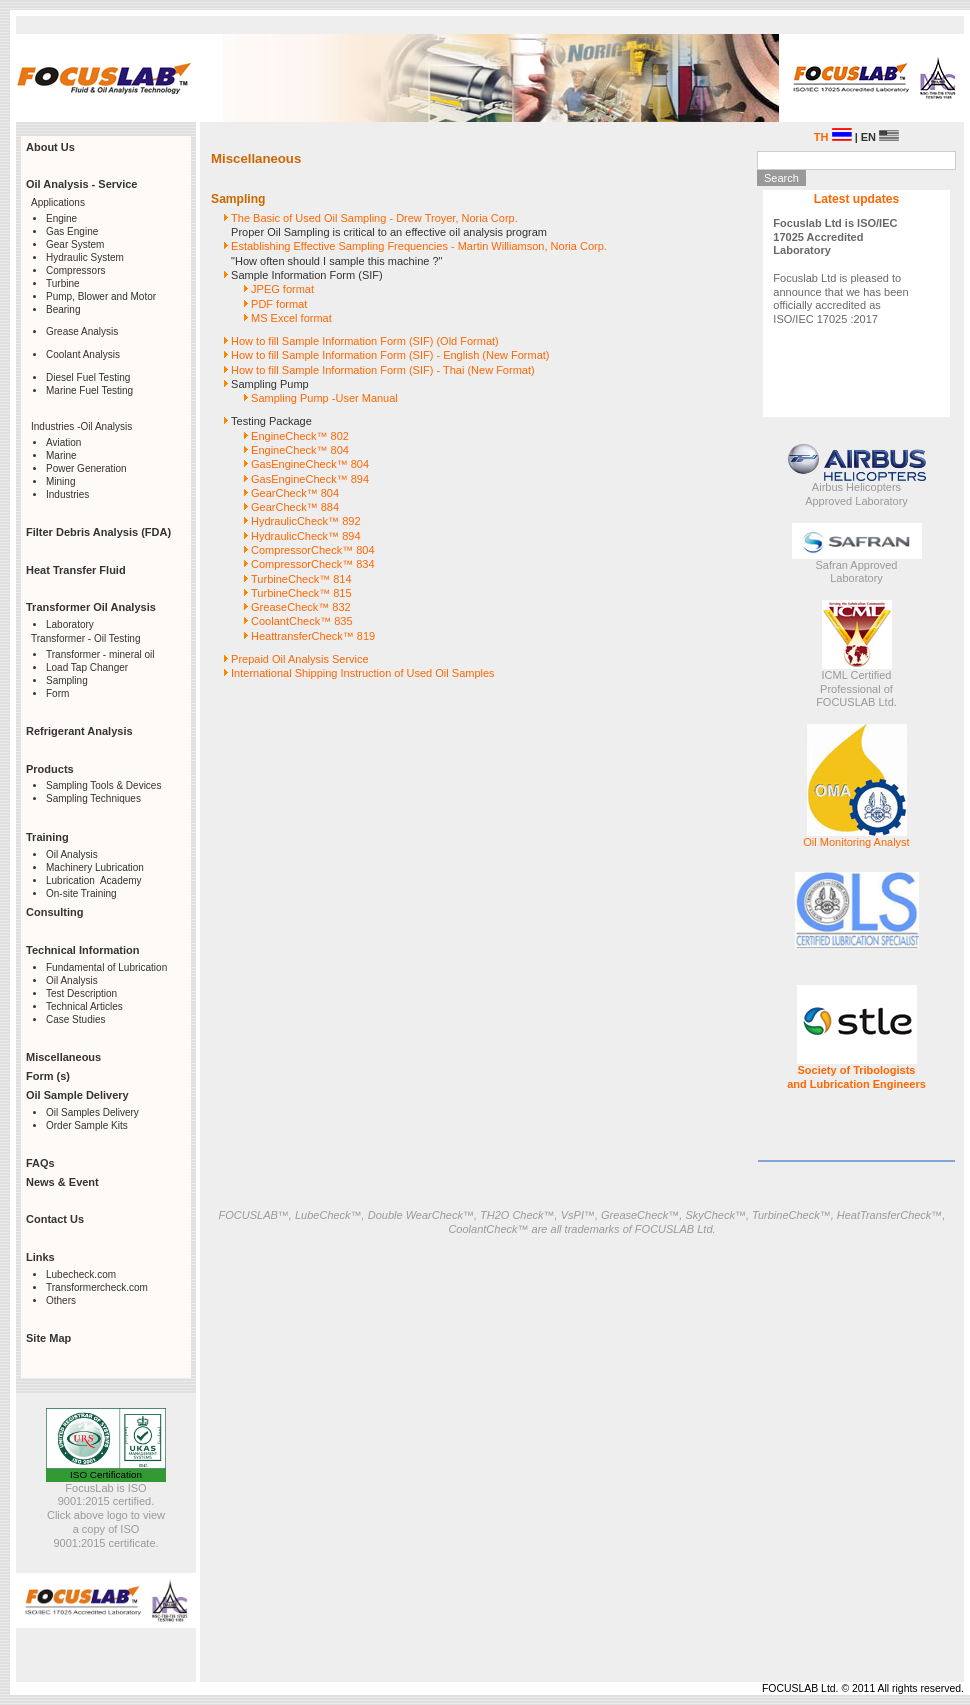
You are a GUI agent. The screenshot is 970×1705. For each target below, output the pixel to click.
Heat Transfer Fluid (76, 570)
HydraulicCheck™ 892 (305, 521)
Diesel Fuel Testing (88, 377)
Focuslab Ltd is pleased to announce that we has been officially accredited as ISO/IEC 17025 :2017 (840, 271)
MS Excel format (291, 318)
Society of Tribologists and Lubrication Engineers (856, 1077)
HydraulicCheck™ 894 (305, 536)
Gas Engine (72, 231)
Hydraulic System (85, 257)
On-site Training (81, 893)
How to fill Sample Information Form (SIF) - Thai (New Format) (383, 370)
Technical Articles (84, 1006)
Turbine (63, 283)
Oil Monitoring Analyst (856, 842)
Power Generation (86, 468)
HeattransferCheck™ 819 (313, 636)
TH (833, 137)
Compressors (75, 270)
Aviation (63, 442)
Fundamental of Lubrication (106, 967)
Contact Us (55, 1219)
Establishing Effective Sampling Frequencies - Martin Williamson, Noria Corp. (419, 246)
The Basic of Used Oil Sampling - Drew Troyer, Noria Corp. (374, 218)
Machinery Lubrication (95, 867)
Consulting (54, 912)
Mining (60, 481)
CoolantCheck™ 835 (302, 621)
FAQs (40, 1163)
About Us (50, 147)
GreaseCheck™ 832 (301, 607)
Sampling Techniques (93, 798)
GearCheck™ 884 (295, 507)
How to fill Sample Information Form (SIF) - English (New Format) (390, 355)
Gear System (75, 244)
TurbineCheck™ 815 (301, 593)
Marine (61, 455)
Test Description (81, 993)
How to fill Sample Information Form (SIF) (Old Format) (365, 341)
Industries (67, 494)
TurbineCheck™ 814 (301, 579)
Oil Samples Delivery (92, 1112)
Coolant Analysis (83, 354)
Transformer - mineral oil (100, 654)
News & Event (62, 1182)
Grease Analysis (82, 331)
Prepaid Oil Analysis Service (300, 659)
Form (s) (48, 1076)
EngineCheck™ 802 (300, 436)
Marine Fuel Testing (89, 390)
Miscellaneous (63, 1057)
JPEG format (282, 289)
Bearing (63, 309)
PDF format (279, 304)
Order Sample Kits (87, 1125)
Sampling (67, 680)
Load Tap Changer (87, 667)
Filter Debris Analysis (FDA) (98, 532)
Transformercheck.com (97, 1287)
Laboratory (70, 624)
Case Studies (75, 1019)
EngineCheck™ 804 (300, 450)
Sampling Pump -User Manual (324, 398)
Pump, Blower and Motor (101, 296)
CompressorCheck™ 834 (313, 564)
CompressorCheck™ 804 (313, 550)
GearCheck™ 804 (295, 493)
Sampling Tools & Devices (103, 785)
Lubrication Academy (94, 880)
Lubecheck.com (81, 1274)
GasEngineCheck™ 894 (310, 479)
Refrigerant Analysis (79, 731)
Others (61, 1300)
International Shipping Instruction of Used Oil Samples (363, 673)
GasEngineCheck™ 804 (310, 464)
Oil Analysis (72, 854)
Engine (61, 218)
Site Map (48, 1338)
